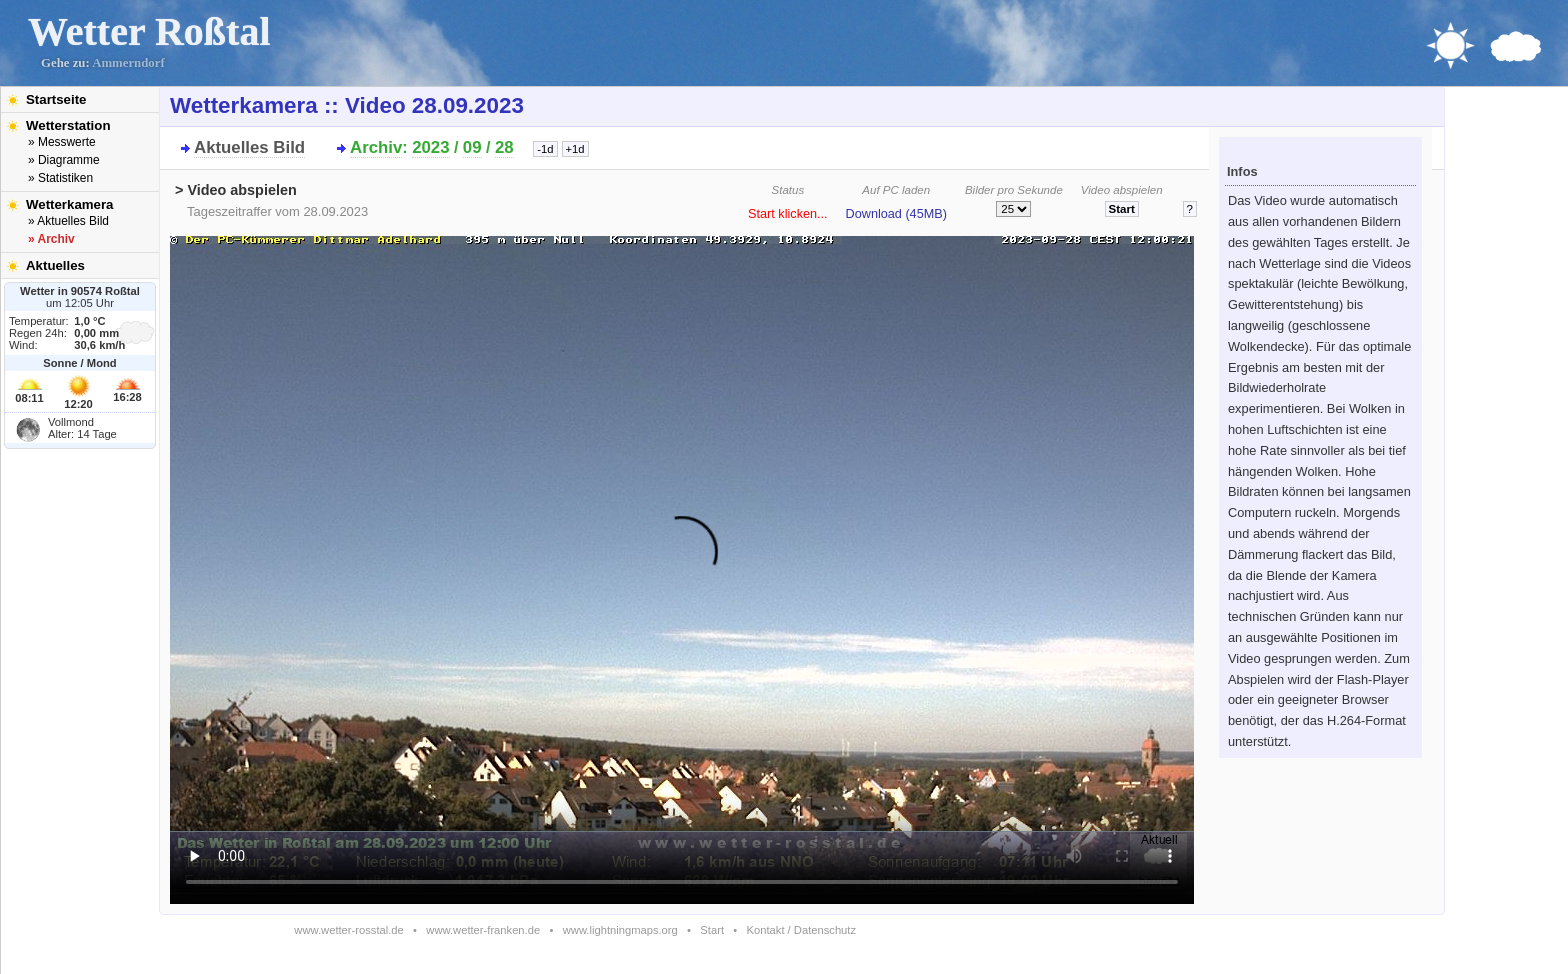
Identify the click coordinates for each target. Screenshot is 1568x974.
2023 (430, 147)
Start (712, 930)
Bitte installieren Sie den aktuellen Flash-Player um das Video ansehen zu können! (682, 564)
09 (472, 147)
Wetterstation (68, 125)
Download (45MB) (896, 214)
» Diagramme (64, 160)
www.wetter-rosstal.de (348, 930)
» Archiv (51, 239)
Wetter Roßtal (149, 31)
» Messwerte (62, 142)
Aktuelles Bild (249, 147)
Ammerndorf (128, 63)
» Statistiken (60, 178)
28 (504, 147)
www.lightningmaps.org (620, 930)
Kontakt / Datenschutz (801, 930)
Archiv (376, 147)
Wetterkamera (70, 204)
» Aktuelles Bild (68, 221)
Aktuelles (55, 265)
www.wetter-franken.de (483, 930)
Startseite (56, 99)
